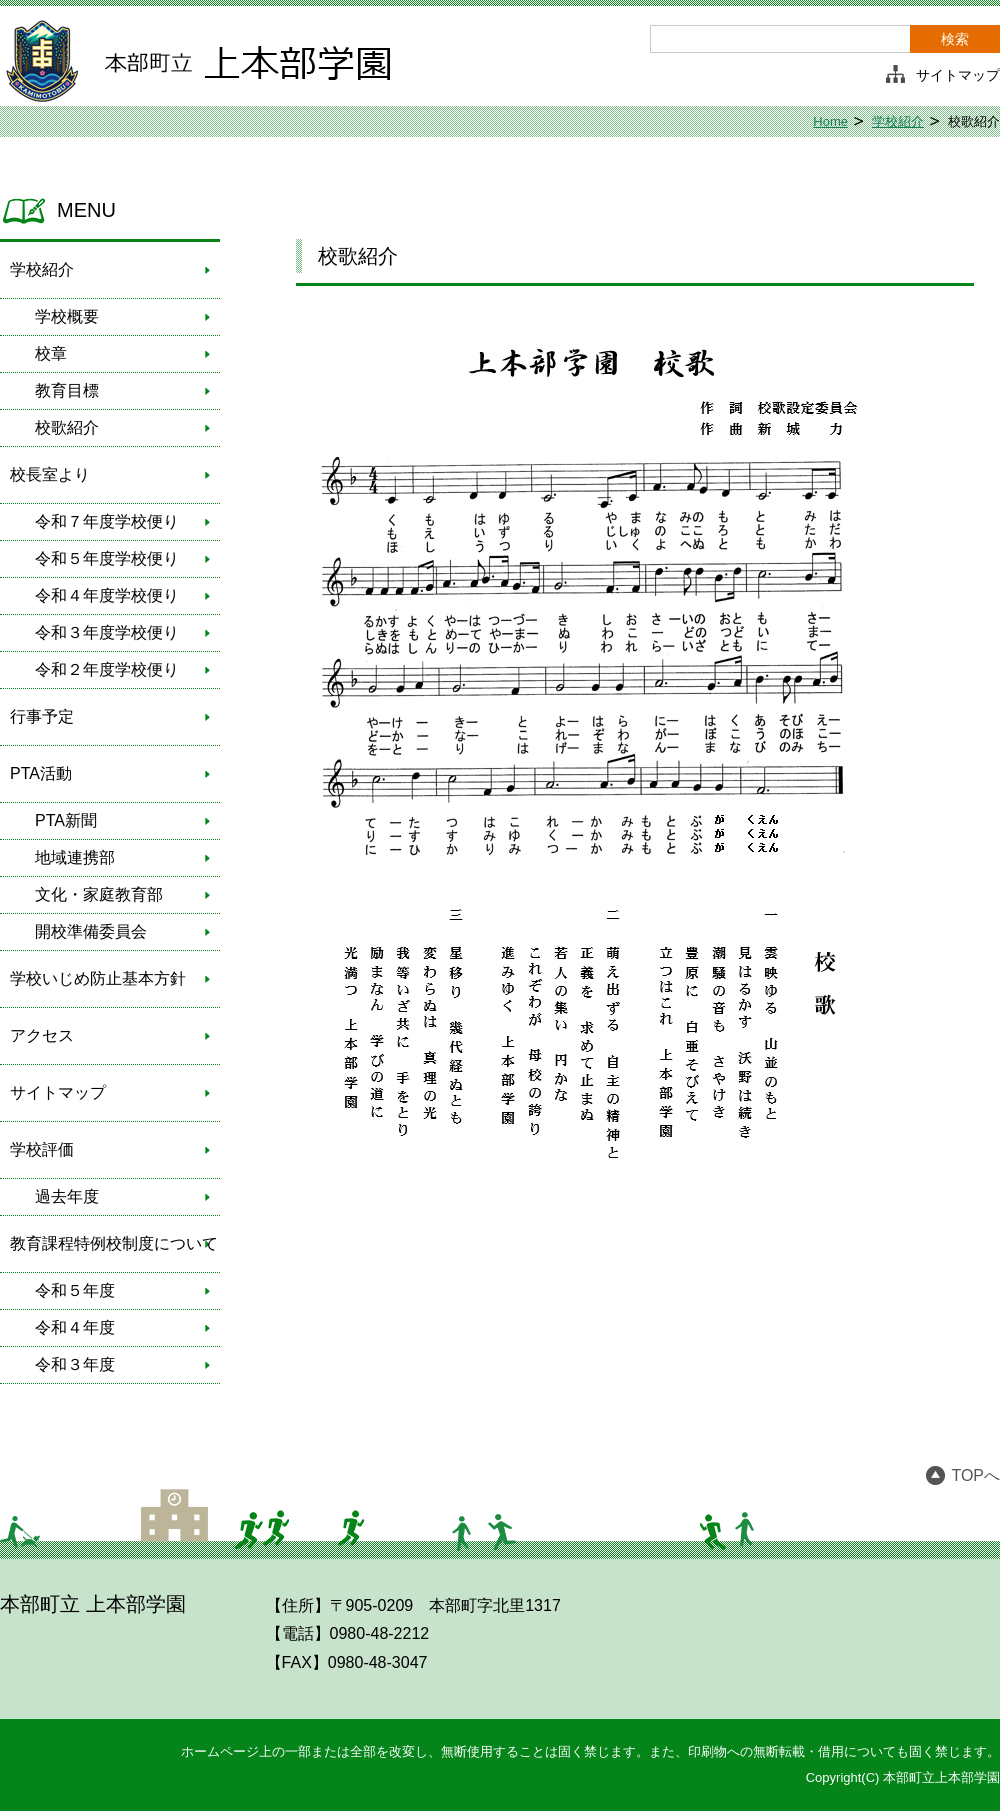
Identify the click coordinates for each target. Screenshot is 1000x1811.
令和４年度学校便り (107, 595)
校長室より (50, 474)
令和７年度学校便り (107, 521)
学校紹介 (898, 121)
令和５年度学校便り (107, 558)
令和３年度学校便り (107, 632)
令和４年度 (75, 1327)
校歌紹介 (67, 427)
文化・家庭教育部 (99, 894)
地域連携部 (75, 857)
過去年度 (67, 1196)
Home (830, 121)
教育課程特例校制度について (114, 1243)
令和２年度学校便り (107, 669)
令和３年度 (75, 1364)
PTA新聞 (66, 820)
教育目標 (67, 390)
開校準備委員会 (91, 931)
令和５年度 (75, 1290)
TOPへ (975, 1475)
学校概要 (67, 316)
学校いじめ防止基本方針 (98, 978)
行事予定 (42, 716)
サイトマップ (958, 75)
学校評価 (42, 1149)
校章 (51, 353)
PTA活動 (41, 773)
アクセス (42, 1035)
